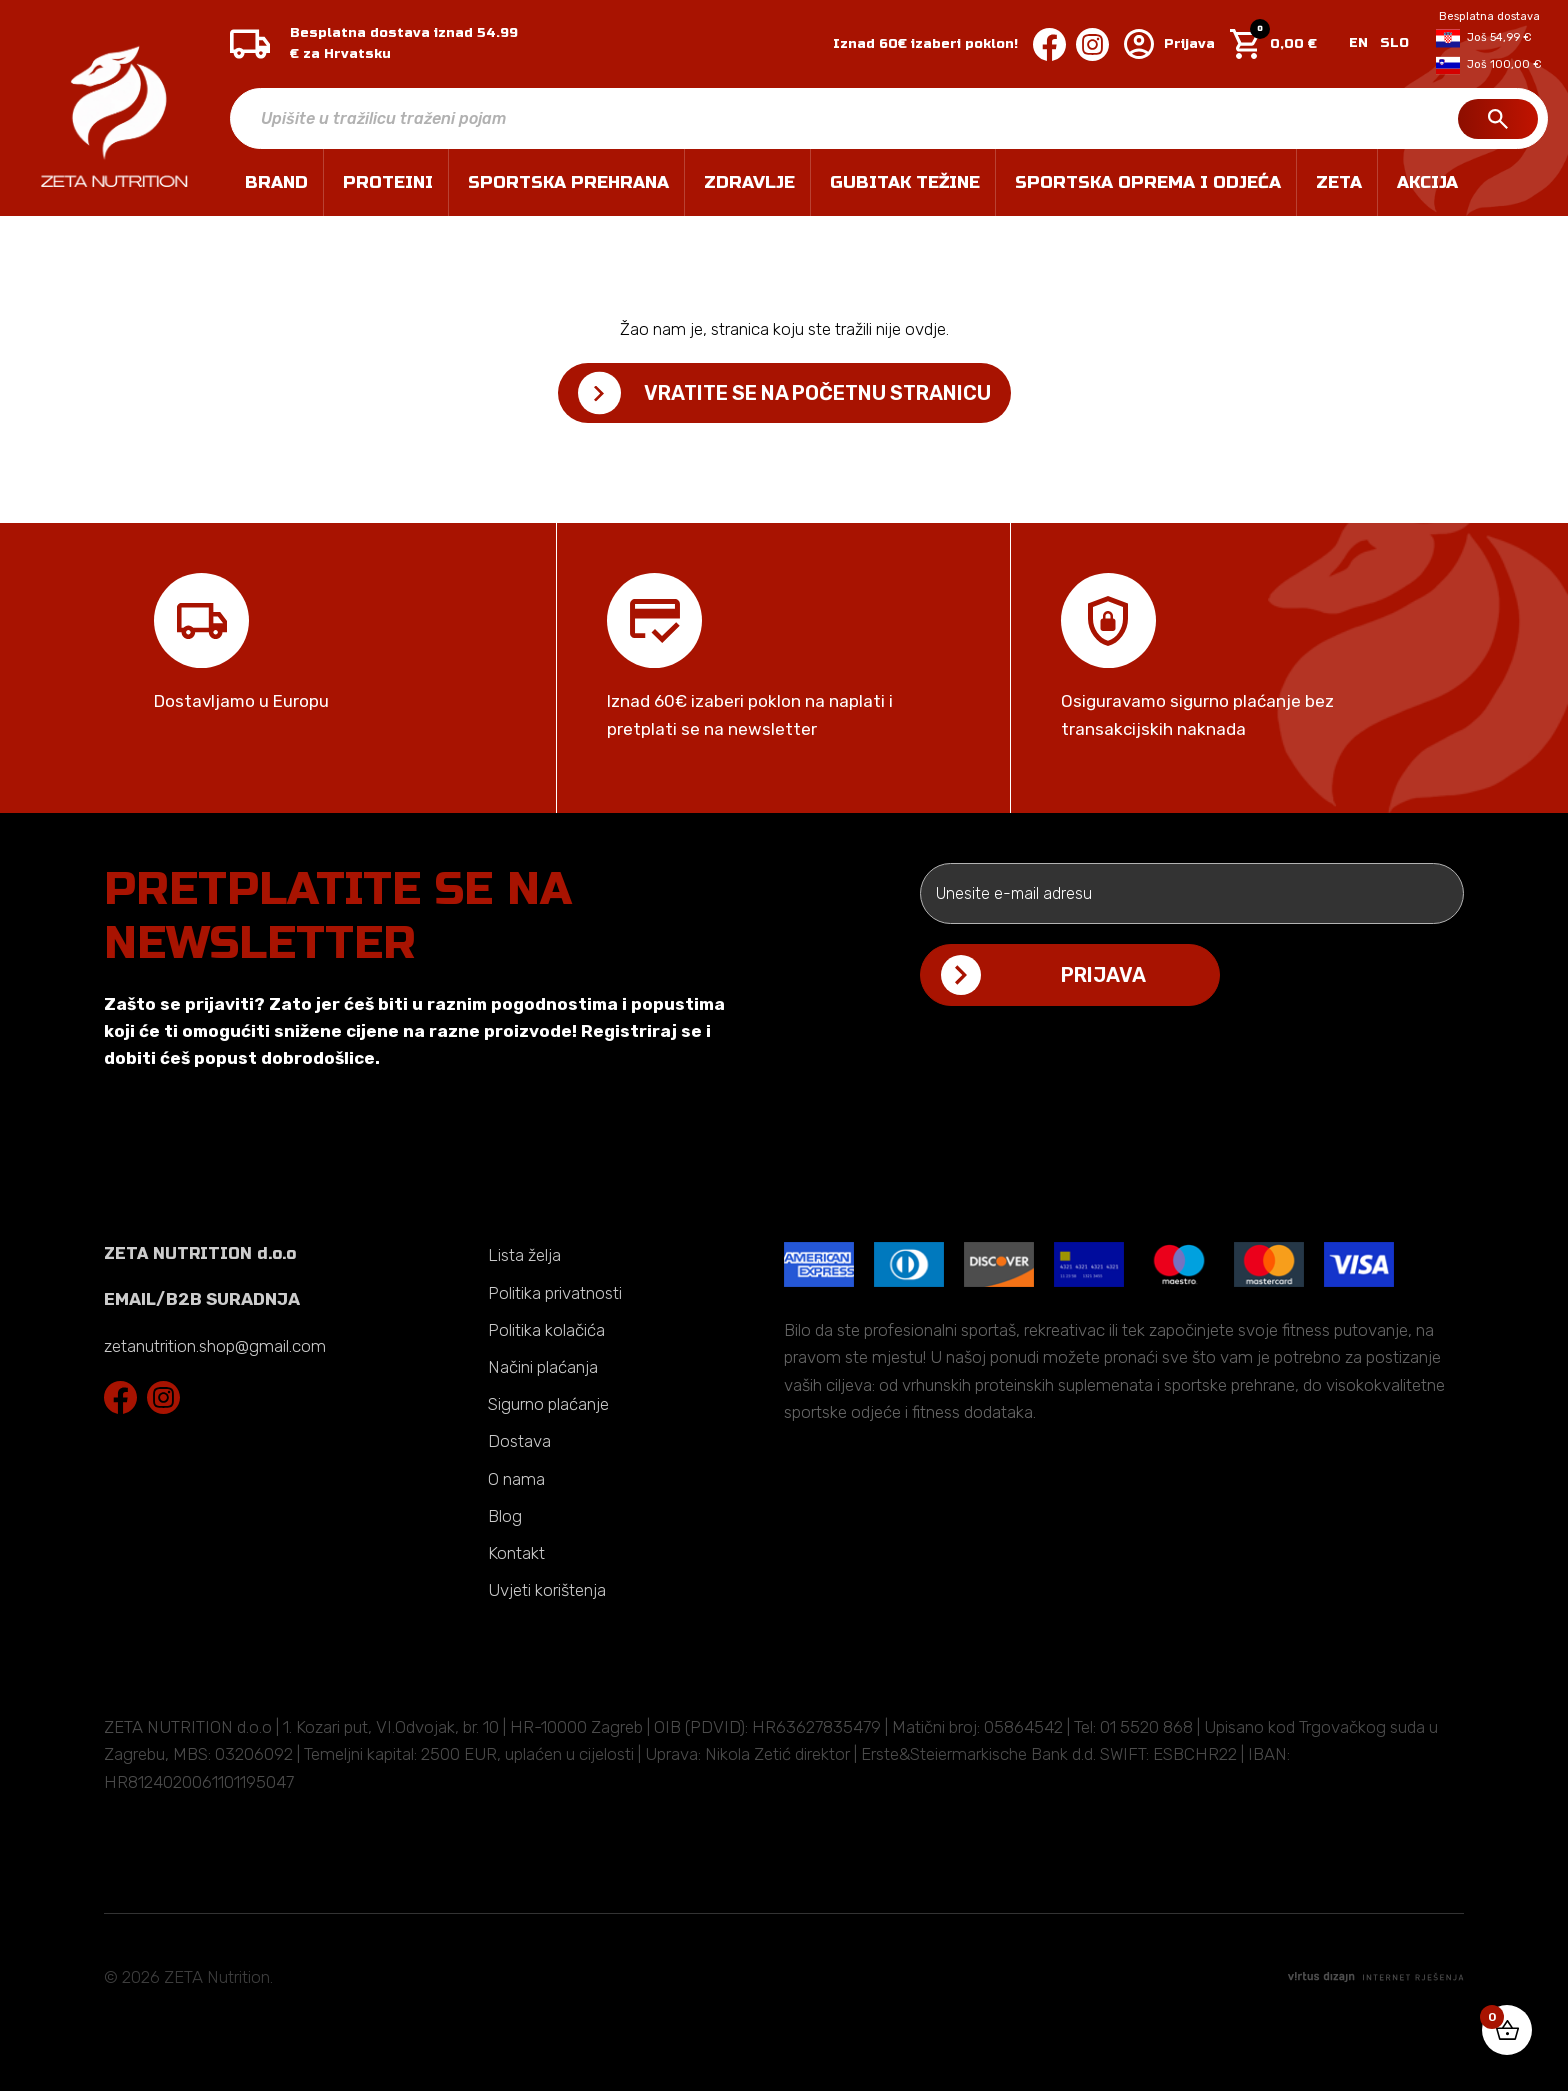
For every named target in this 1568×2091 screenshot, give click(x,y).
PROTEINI (388, 182)
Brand (276, 182)
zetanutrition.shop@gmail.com (215, 1346)
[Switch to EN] (1358, 44)
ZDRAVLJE (749, 182)
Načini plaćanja (543, 1367)
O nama (516, 1479)
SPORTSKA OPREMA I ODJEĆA (1148, 182)
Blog (505, 1516)
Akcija (1427, 182)
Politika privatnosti (555, 1293)
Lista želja (524, 1255)
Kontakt (516, 1553)
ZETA (1339, 182)
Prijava (1169, 44)
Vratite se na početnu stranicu (817, 393)
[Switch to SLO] (1391, 44)
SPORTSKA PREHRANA (568, 182)
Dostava (519, 1441)
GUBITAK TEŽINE (905, 182)
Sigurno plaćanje (548, 1404)
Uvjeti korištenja (547, 1590)
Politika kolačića (546, 1330)
